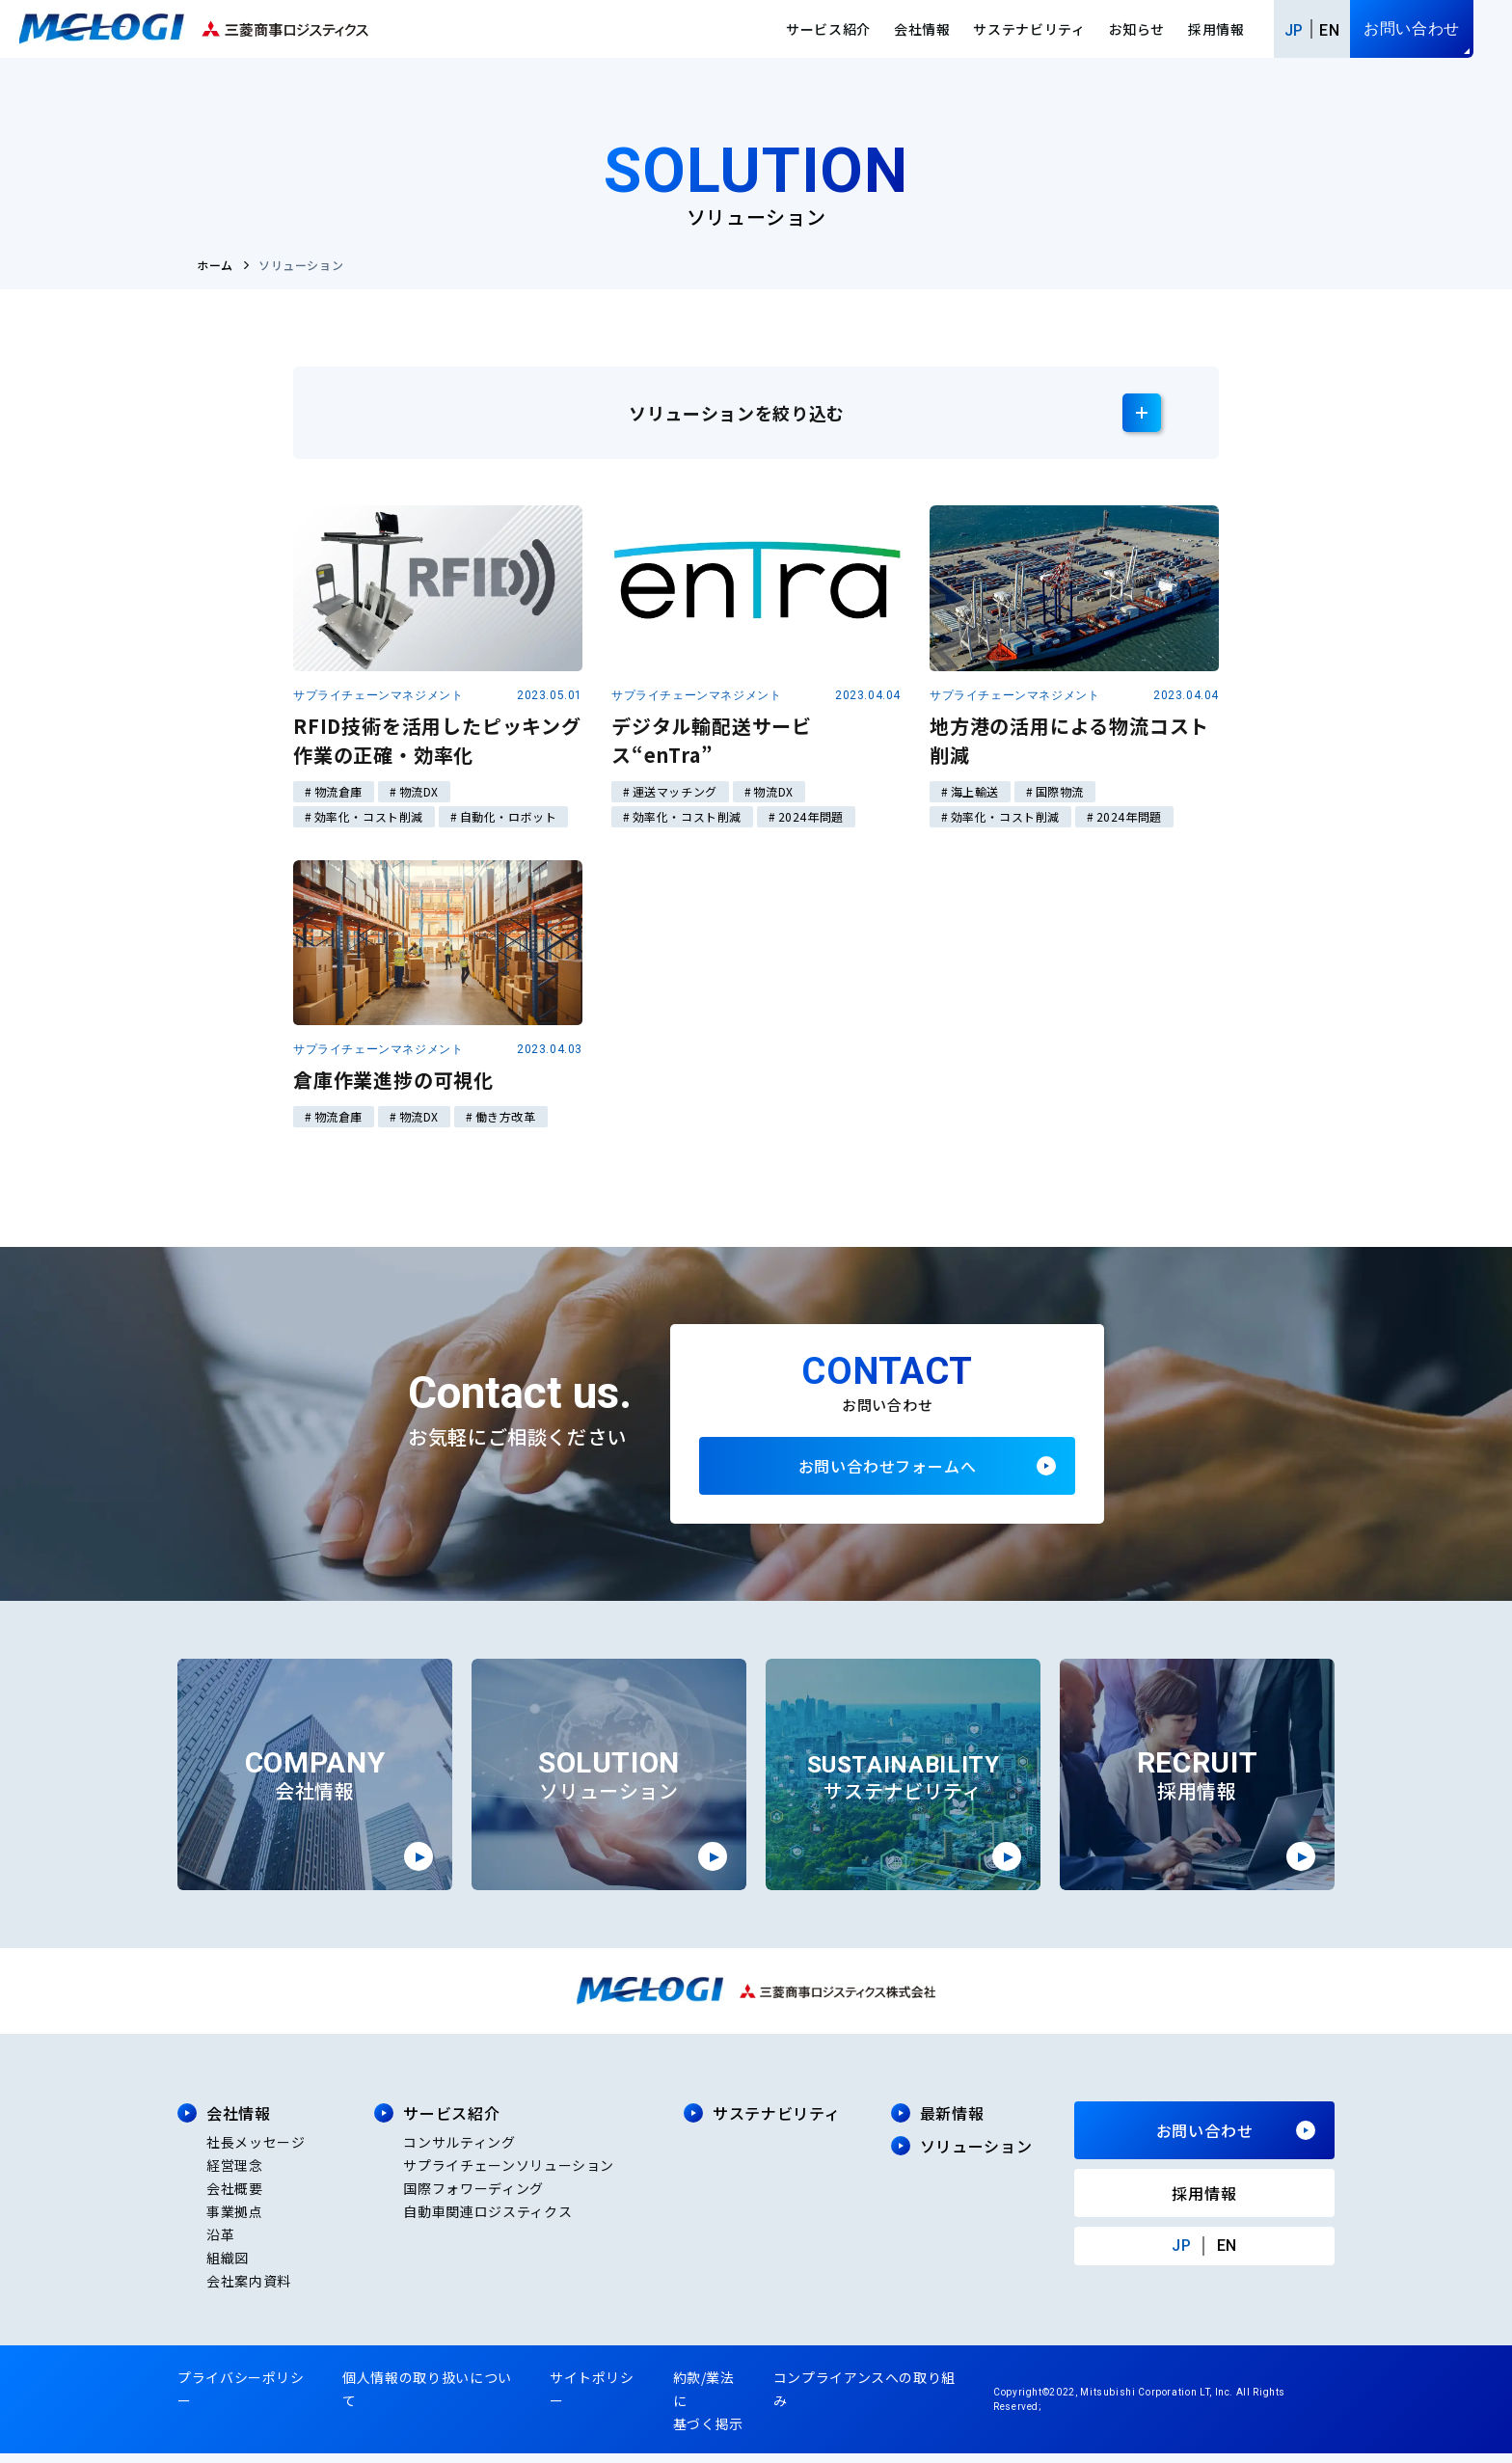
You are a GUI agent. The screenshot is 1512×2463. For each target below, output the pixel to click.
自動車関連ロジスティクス (487, 2221)
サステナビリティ (1029, 29)
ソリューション (976, 2155)
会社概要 (234, 2197)
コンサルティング (459, 2151)
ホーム (215, 265)
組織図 (227, 2267)
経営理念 (234, 2174)
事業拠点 (234, 2221)
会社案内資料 (248, 2290)
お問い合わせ (1412, 28)
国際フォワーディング (473, 2197)
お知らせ (1137, 29)
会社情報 (922, 29)
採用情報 (1216, 29)
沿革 (220, 2244)
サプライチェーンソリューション (508, 2174)
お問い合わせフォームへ (886, 1470)
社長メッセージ (255, 2151)
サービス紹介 (828, 29)
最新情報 (952, 2122)
